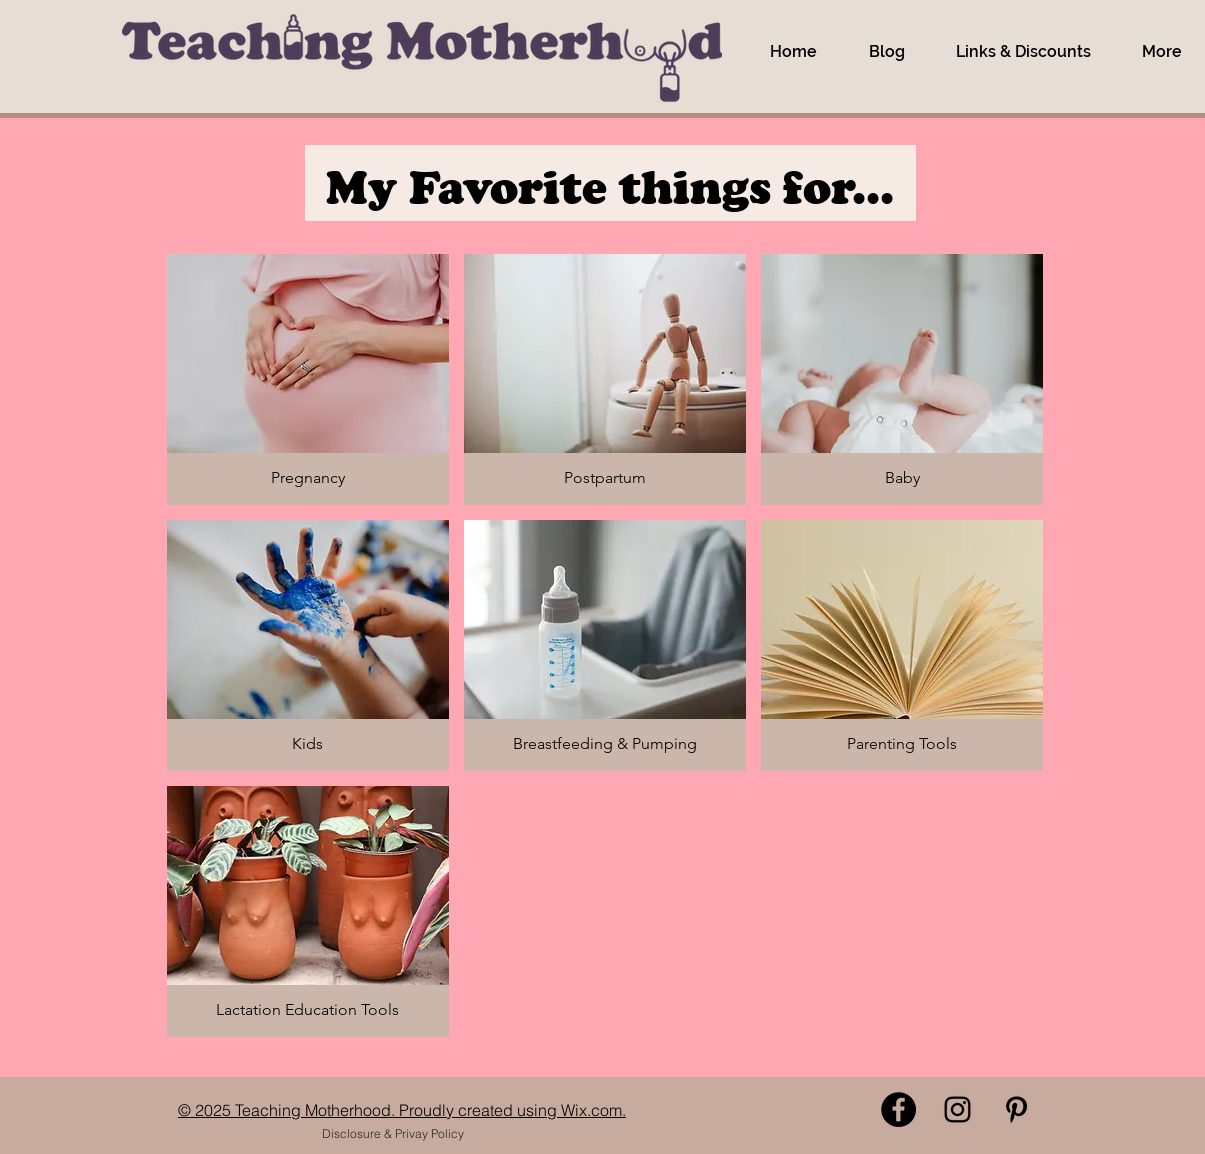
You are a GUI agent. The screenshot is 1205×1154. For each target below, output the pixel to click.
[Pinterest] (1016, 1109)
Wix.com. (593, 1110)
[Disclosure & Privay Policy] (393, 1134)
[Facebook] (898, 1109)
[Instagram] (957, 1109)
